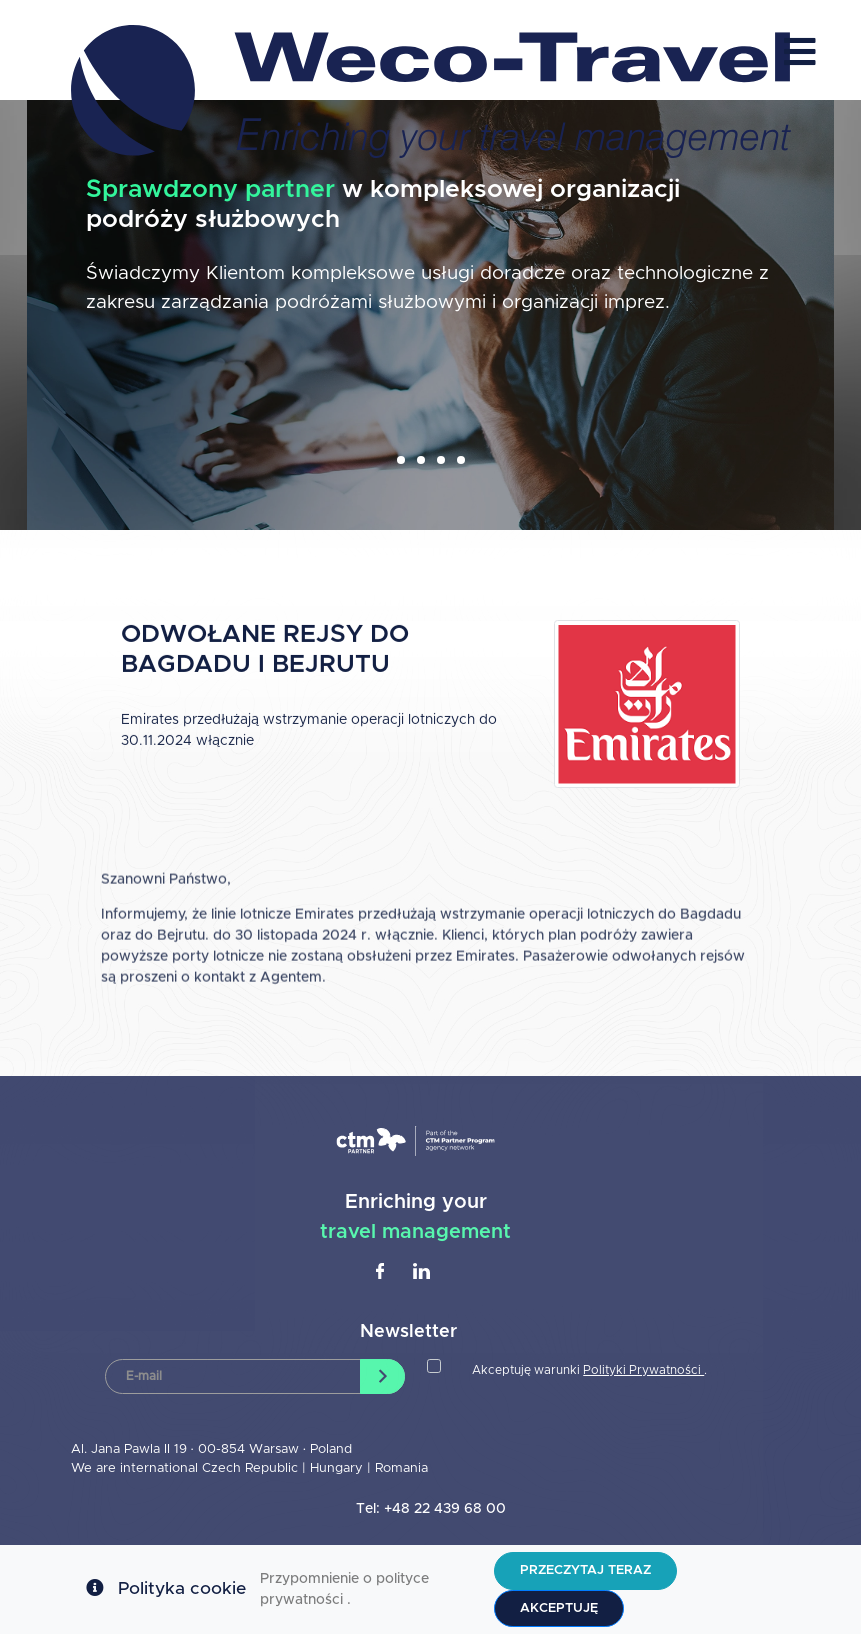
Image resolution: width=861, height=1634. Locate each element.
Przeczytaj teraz (585, 1570)
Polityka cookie (182, 1589)
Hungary (338, 1468)
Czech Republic (250, 1468)
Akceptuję (559, 1608)
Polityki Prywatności (643, 1370)
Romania (401, 1468)
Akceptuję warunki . (589, 1370)
